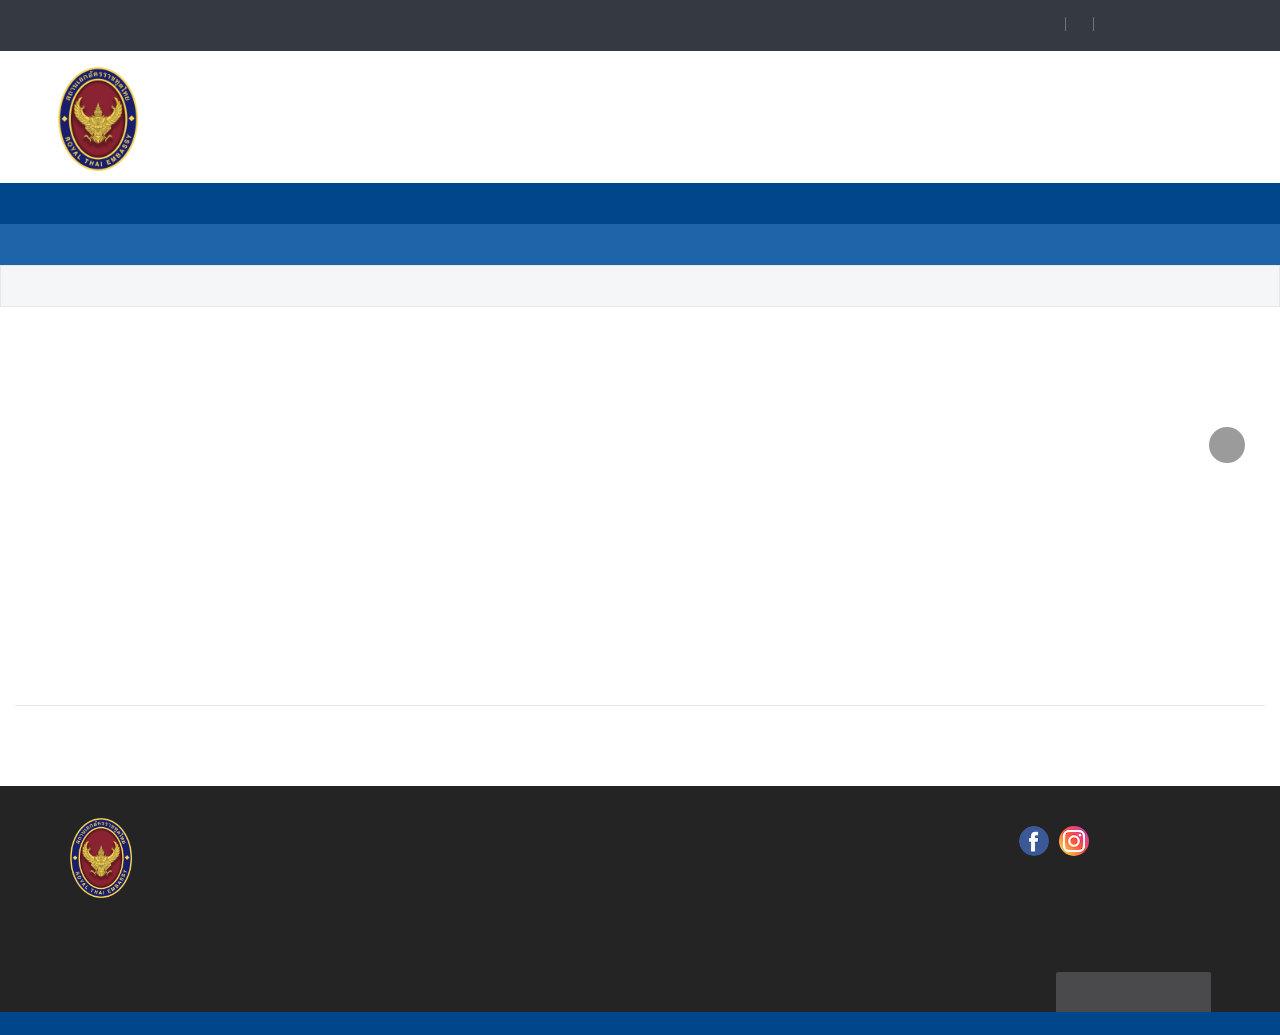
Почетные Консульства (449, 203)
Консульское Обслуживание (433, 244)
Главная (193, 203)
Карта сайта (1132, 961)
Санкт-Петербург (324, 286)
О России (726, 244)
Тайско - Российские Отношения (709, 203)
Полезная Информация (971, 203)
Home (37, 286)
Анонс (614, 244)
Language (1179, 25)
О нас (288, 203)
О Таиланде (858, 244)
